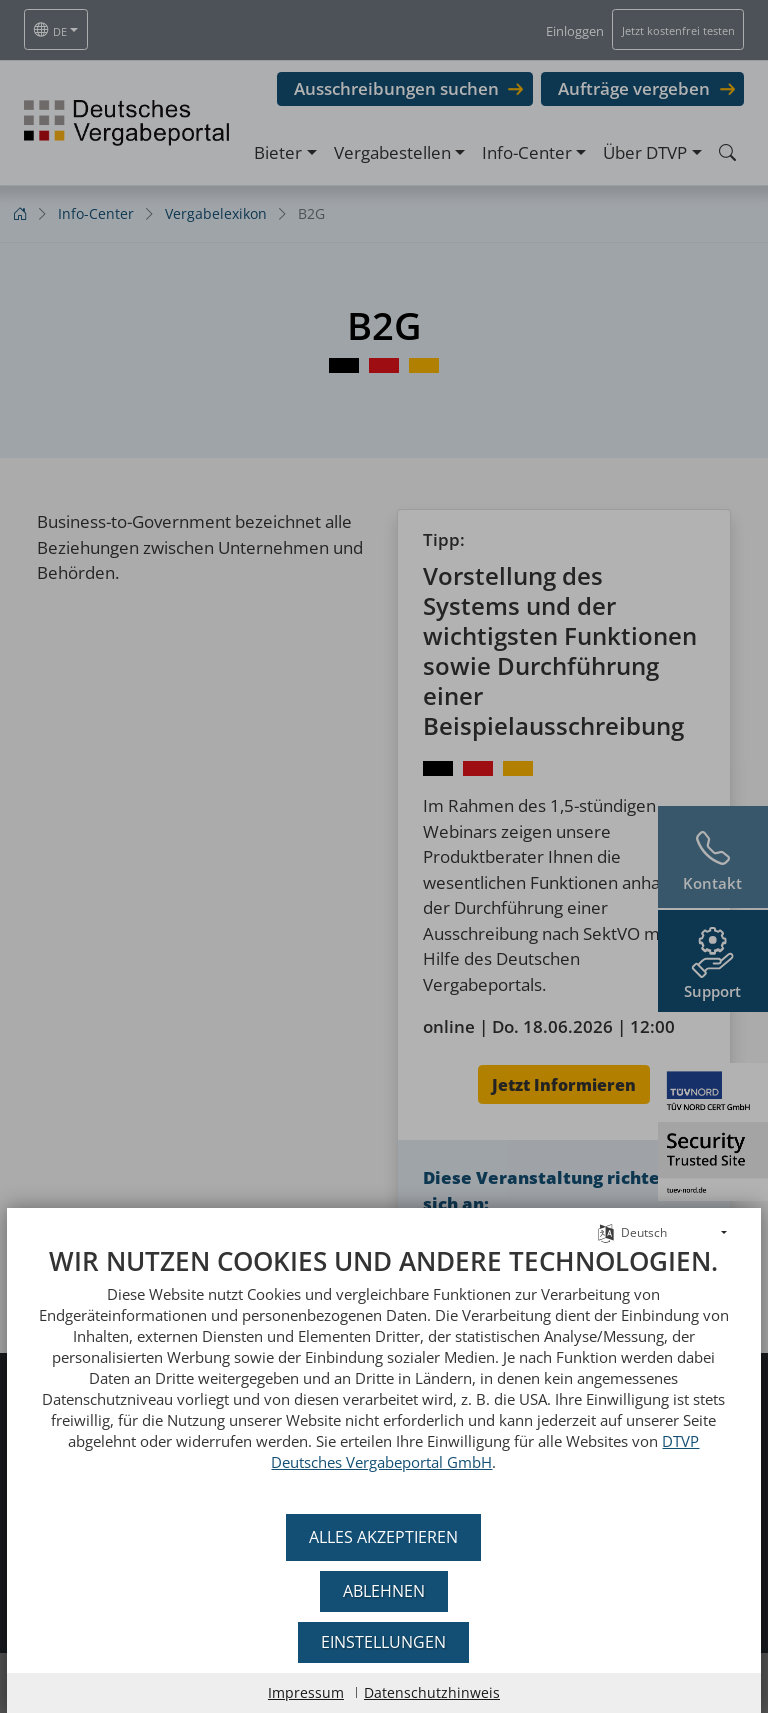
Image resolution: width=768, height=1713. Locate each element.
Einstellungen (384, 1642)
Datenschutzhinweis (432, 1692)
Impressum (306, 1692)
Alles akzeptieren (384, 1537)
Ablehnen (384, 1591)
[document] (384, 1373)
